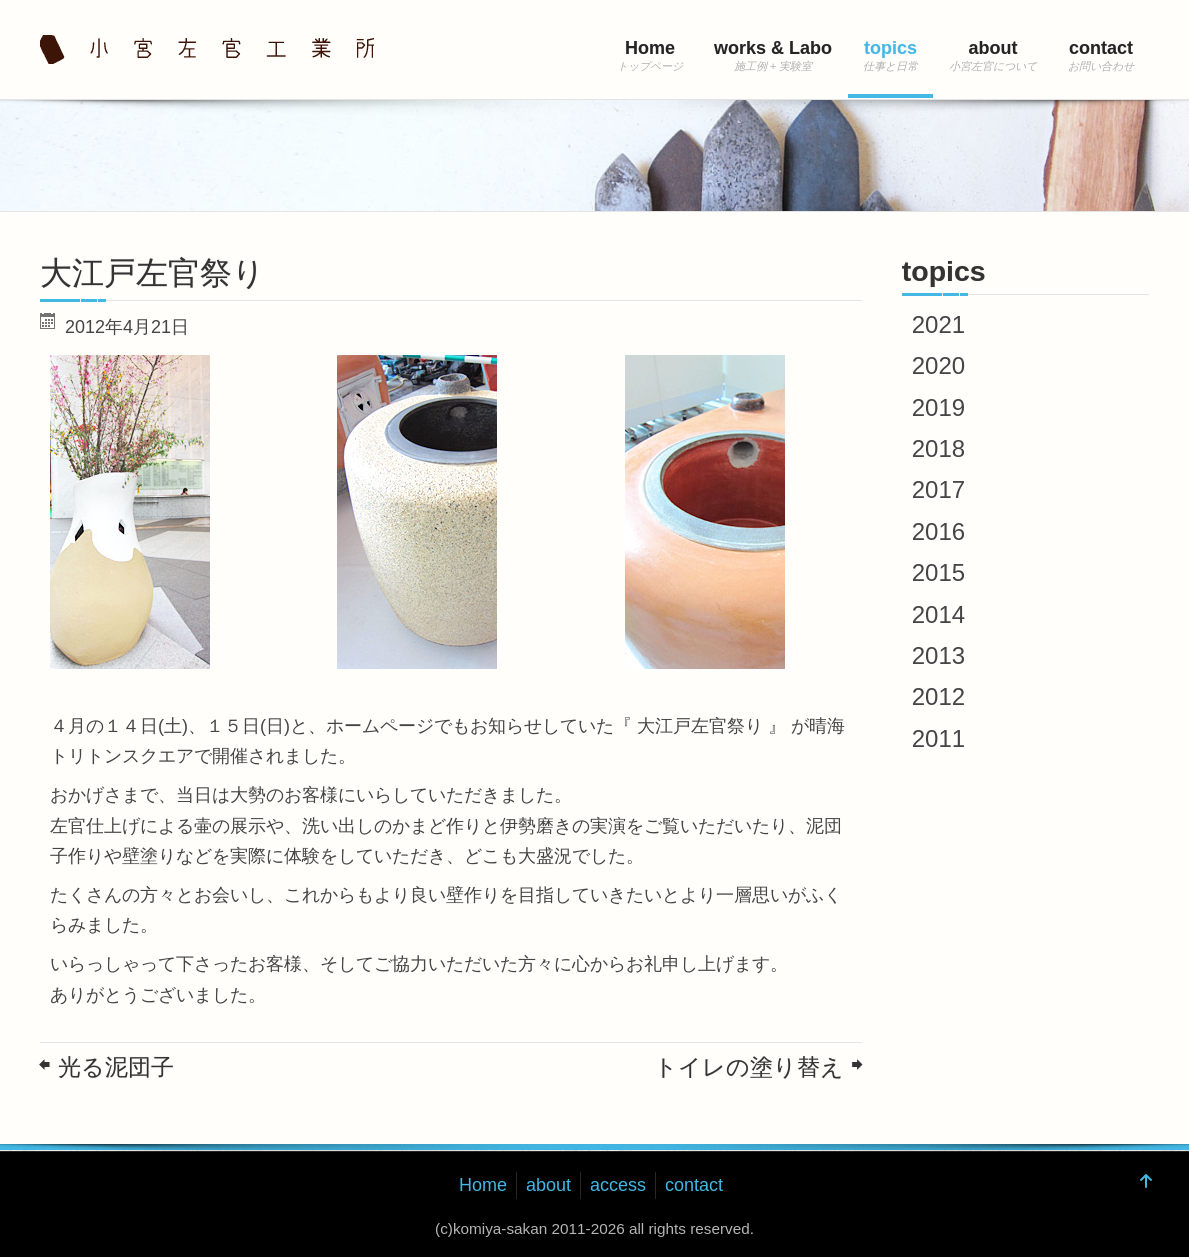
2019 (938, 407)
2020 (938, 365)
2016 (938, 531)
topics (890, 48)
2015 (938, 572)
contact (1101, 48)
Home (650, 48)
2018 (938, 448)
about (993, 48)
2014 (938, 614)
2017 (938, 489)
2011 (938, 738)
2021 (938, 324)
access (618, 1185)
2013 (938, 655)
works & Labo (773, 48)
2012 (938, 696)
